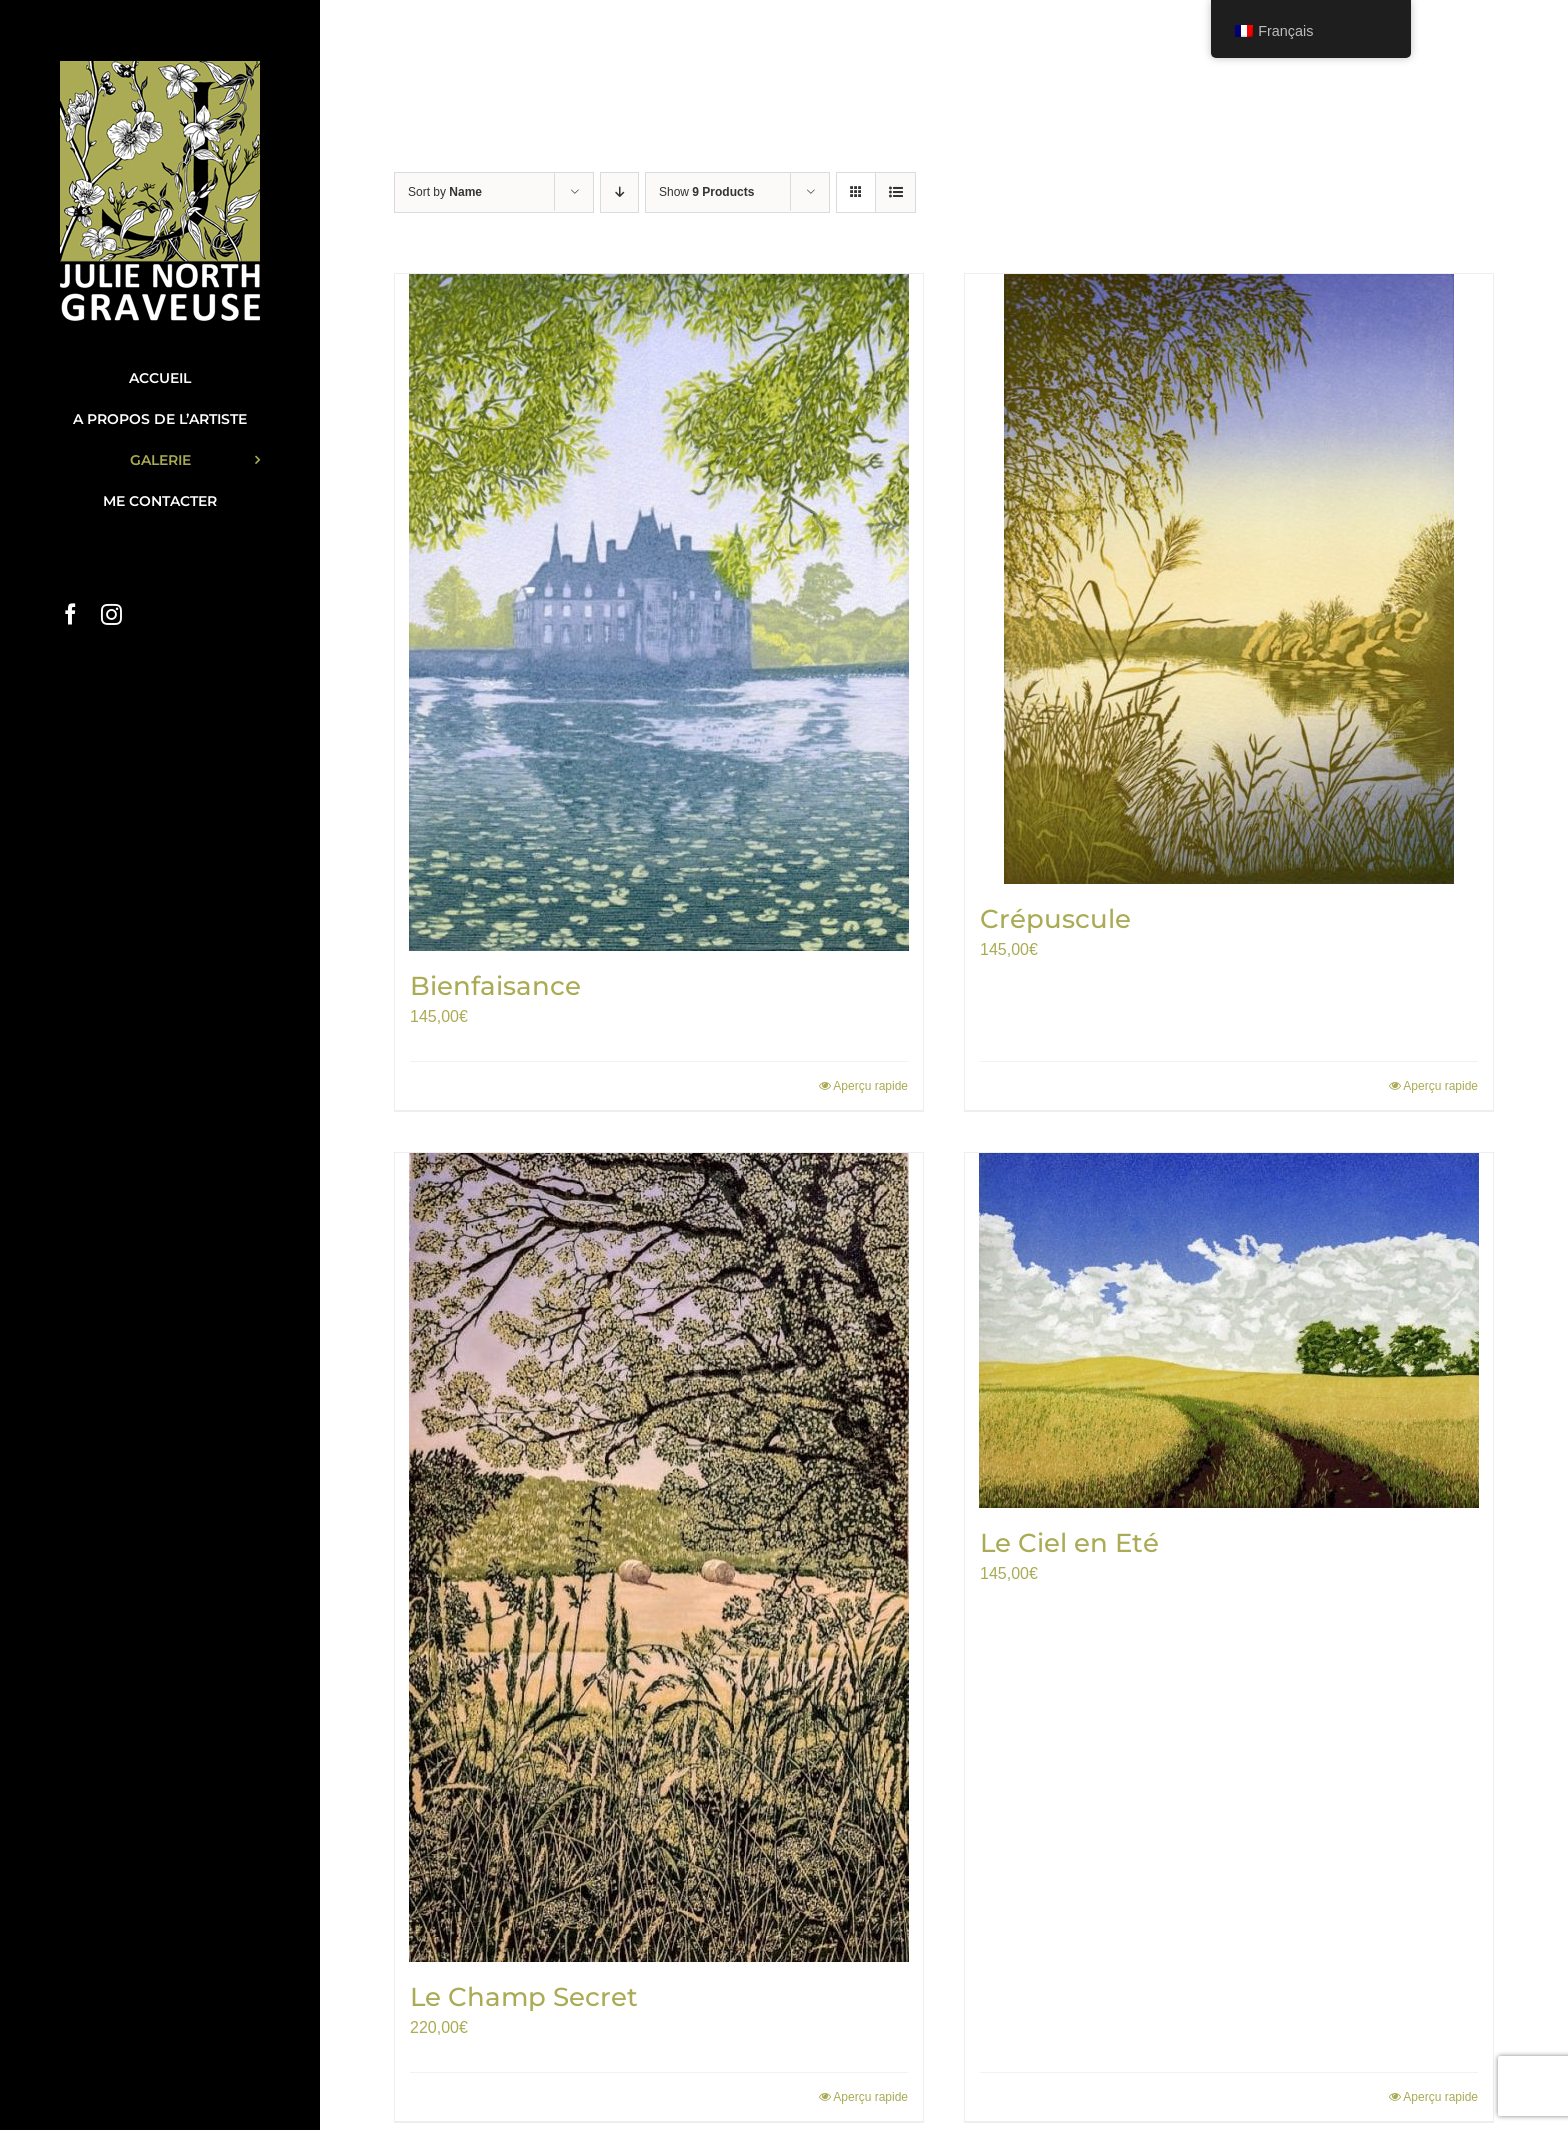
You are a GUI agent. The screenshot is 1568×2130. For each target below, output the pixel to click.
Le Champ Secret (524, 1997)
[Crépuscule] (1229, 579)
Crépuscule (1055, 919)
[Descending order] (619, 192)
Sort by (445, 192)
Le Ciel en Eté (1069, 1543)
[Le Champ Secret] (659, 1557)
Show (706, 192)
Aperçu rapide (870, 1086)
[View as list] (895, 192)
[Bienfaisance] (659, 612)
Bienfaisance (495, 986)
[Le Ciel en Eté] (1229, 1330)
